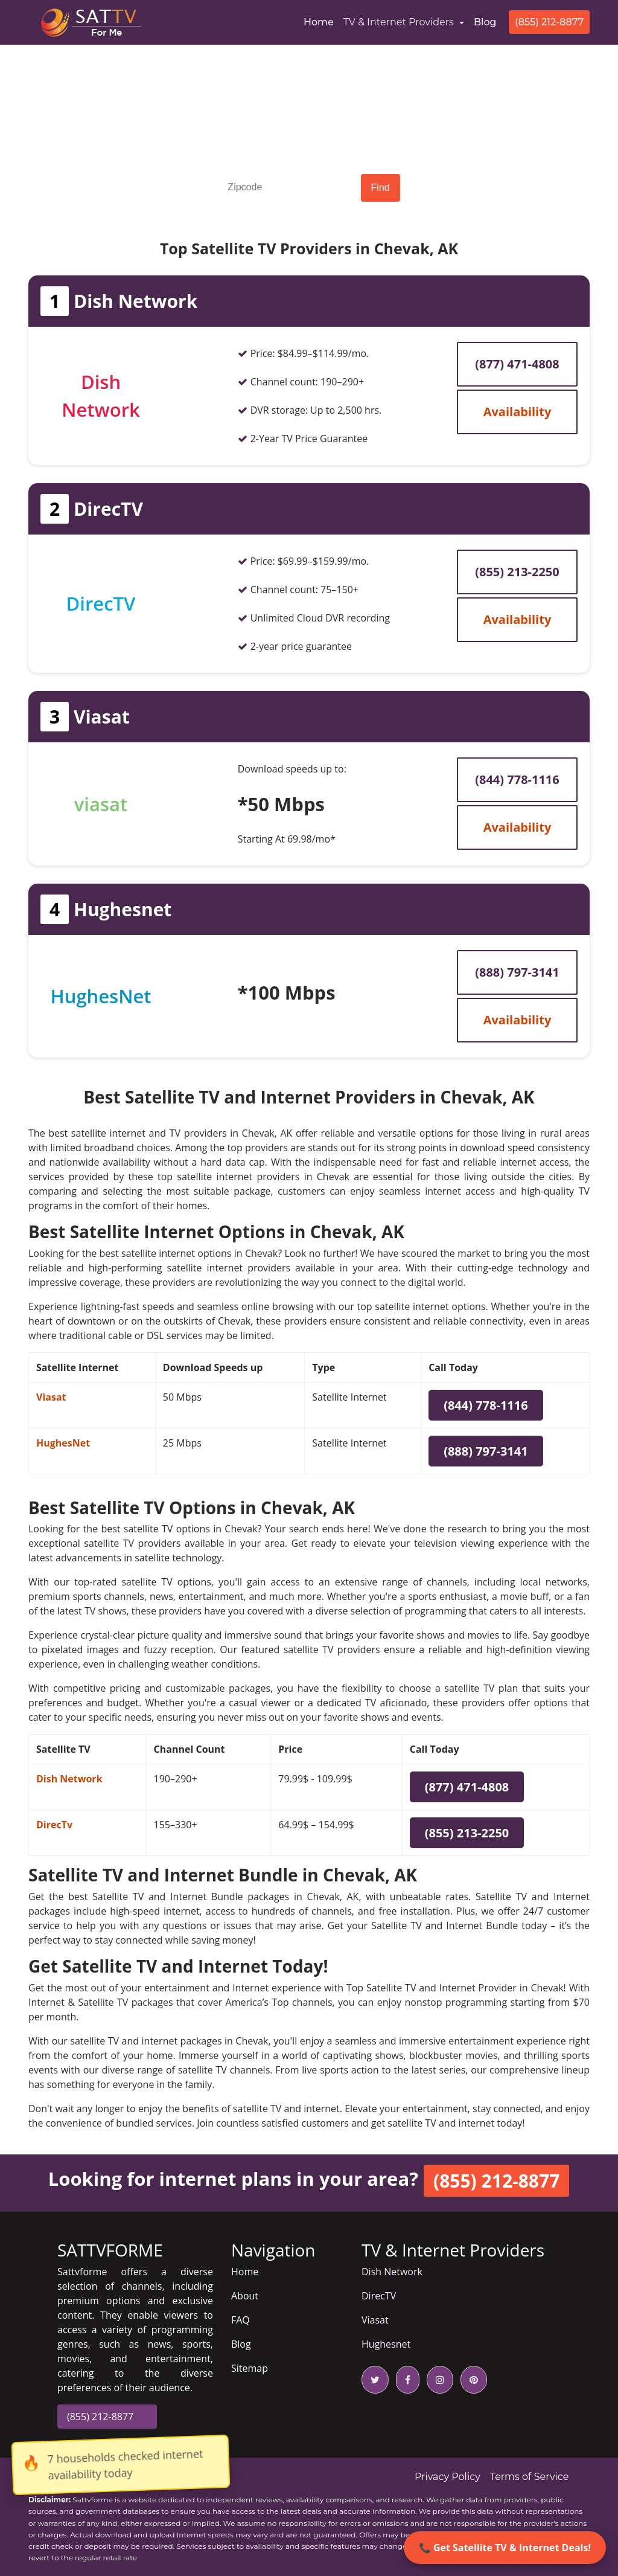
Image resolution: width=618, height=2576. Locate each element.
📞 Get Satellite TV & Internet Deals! (505, 2547)
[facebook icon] (405, 2379)
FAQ (240, 2320)
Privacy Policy (447, 2476)
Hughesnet (386, 2344)
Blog (485, 22)
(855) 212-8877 (549, 22)
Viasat (51, 1397)
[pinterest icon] (471, 2379)
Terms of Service (529, 2476)
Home (321, 21)
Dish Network (69, 1778)
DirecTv (54, 1824)
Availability (517, 411)
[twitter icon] (375, 2379)
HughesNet (63, 1443)
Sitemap (249, 2368)
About (244, 2295)
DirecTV (379, 2295)
